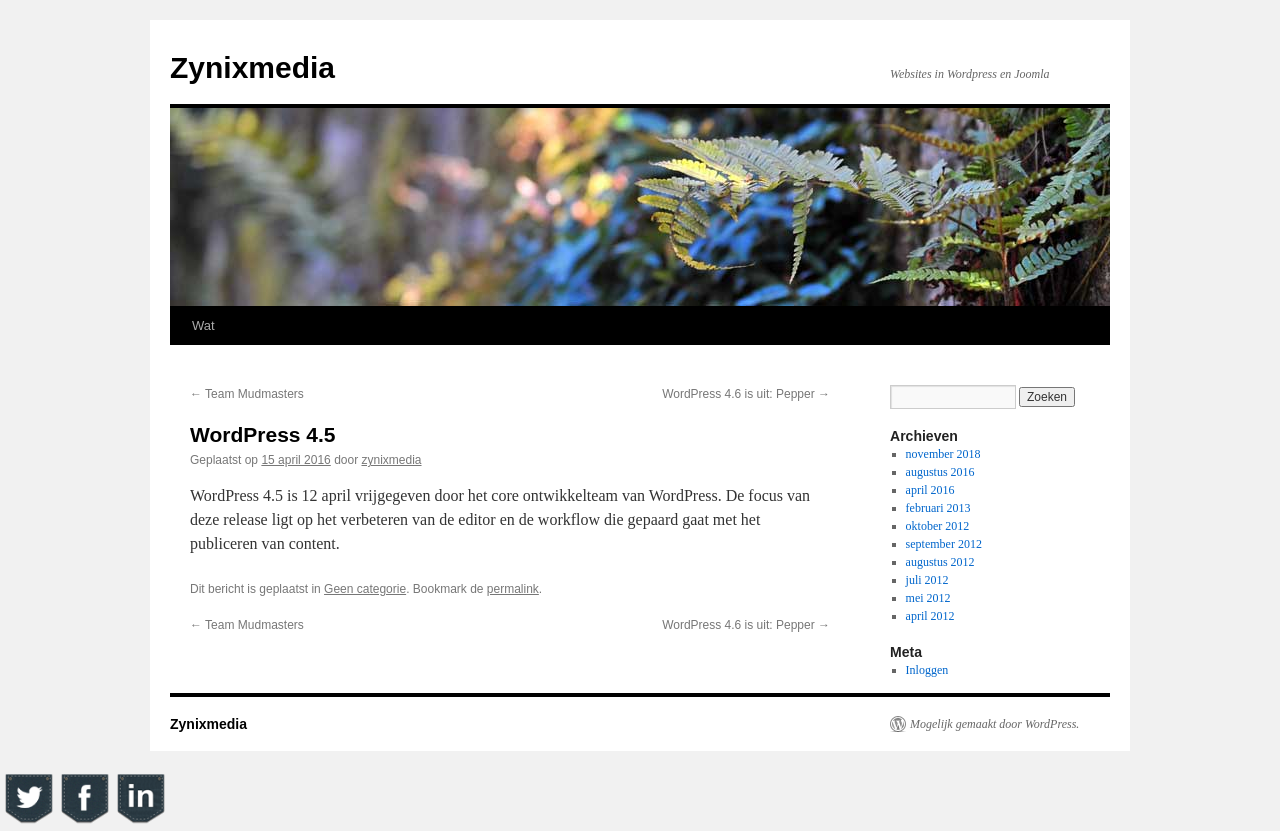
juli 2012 (927, 580)
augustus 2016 (940, 472)
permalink (513, 589)
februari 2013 (938, 508)
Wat (203, 325)
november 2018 (943, 454)
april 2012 (930, 616)
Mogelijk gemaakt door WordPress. (994, 724)
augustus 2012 (940, 562)
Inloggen (927, 670)
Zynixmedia (252, 67)
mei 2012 (928, 598)
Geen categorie (365, 589)
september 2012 (944, 544)
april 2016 (930, 490)
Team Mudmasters (247, 394)
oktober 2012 (938, 526)
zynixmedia (392, 460)
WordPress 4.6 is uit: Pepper (746, 394)
